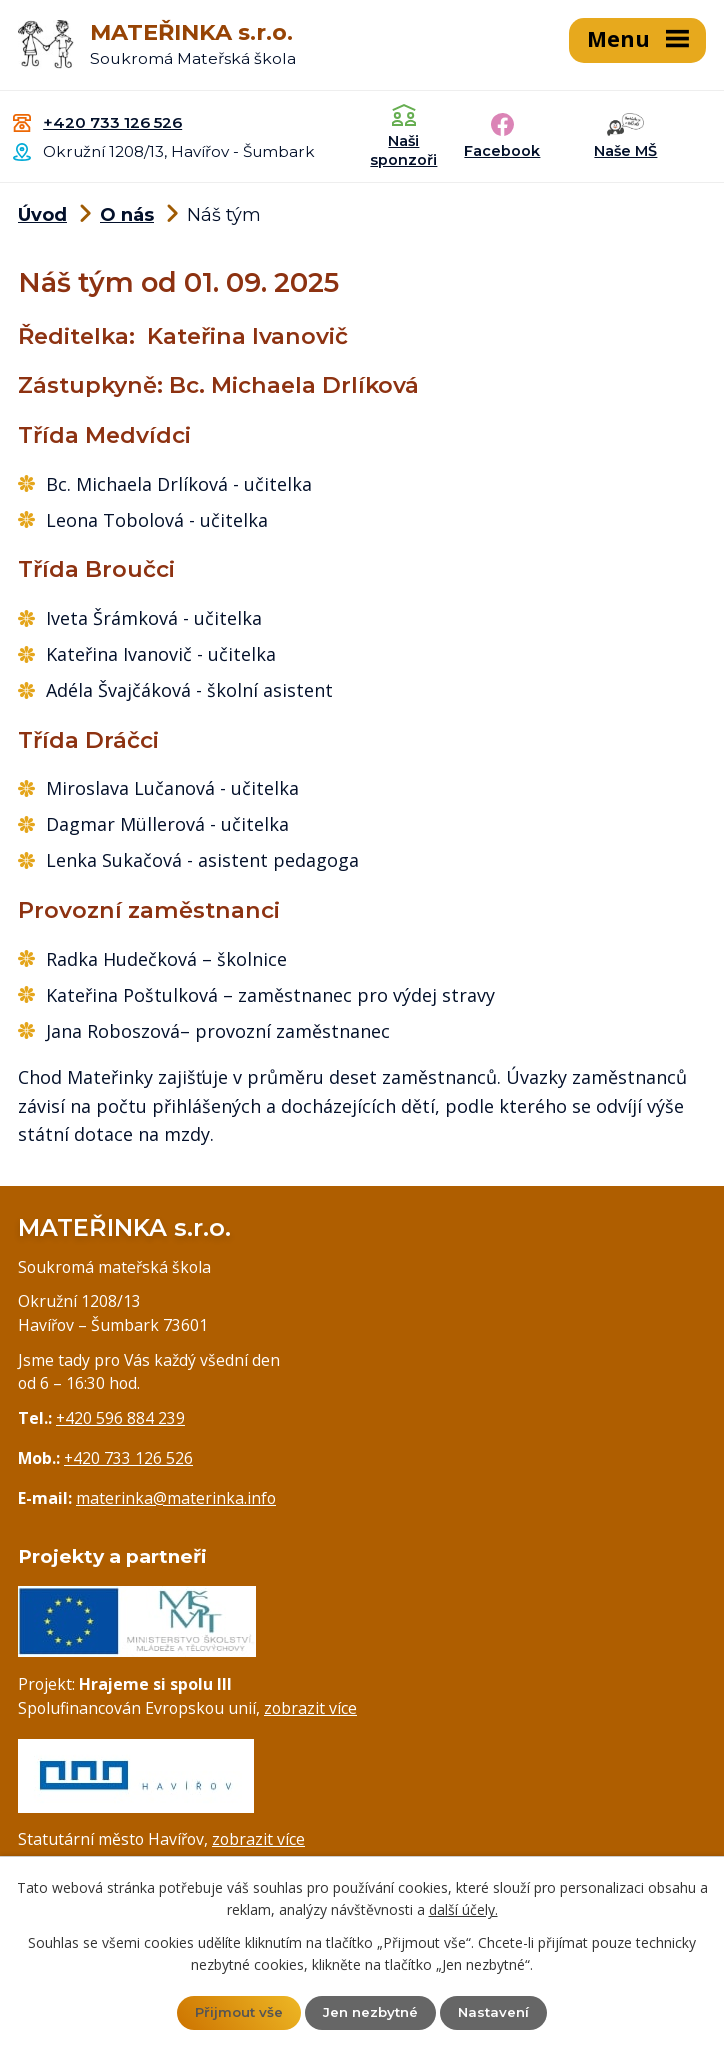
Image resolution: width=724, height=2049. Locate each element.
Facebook (502, 149)
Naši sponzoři (403, 149)
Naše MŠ (625, 149)
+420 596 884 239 (120, 1416)
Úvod (42, 214)
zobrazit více (310, 1706)
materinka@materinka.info (176, 1496)
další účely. (463, 1908)
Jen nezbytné (371, 2012)
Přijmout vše (235, 2012)
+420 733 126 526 (112, 120)
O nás (127, 214)
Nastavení (498, 2012)
